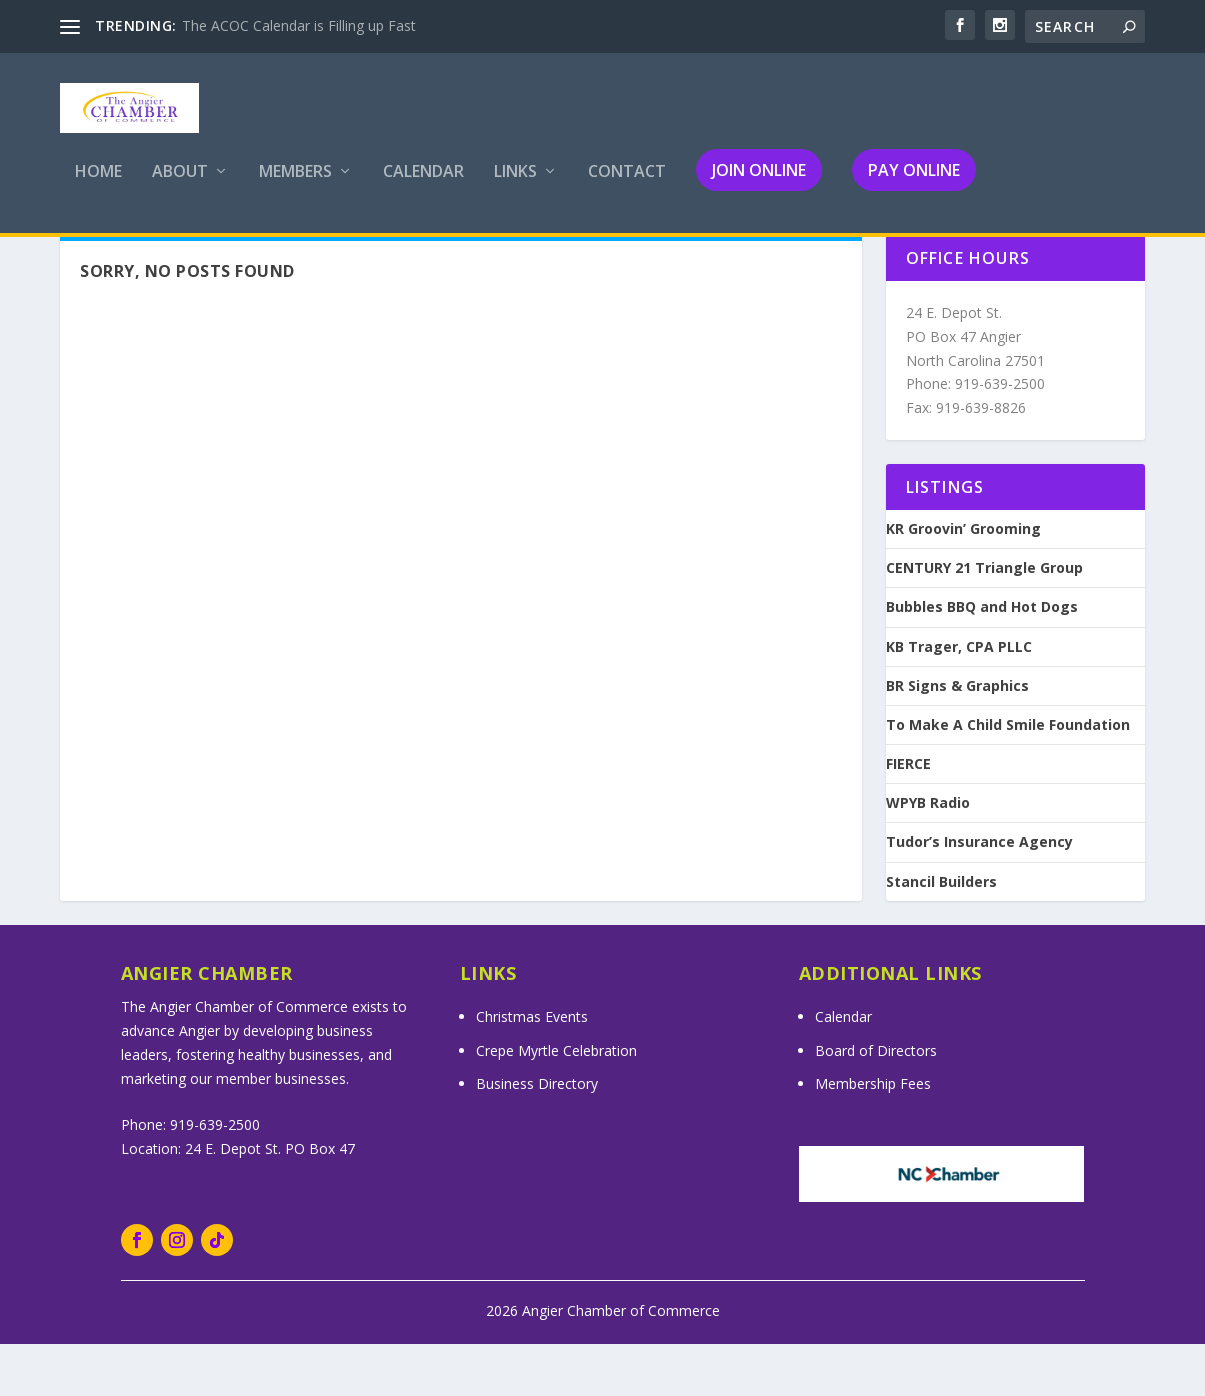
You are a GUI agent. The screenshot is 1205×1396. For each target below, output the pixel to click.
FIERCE (908, 816)
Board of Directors (876, 1102)
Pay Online (914, 184)
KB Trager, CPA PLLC (959, 699)
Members (295, 186)
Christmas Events (532, 1068)
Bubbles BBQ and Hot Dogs (982, 659)
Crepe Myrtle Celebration (556, 1102)
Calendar (423, 186)
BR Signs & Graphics (957, 738)
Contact (627, 186)
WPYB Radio (928, 855)
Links (515, 186)
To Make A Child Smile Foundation (1008, 777)
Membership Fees (873, 1135)
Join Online (759, 184)
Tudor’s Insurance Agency (979, 894)
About (180, 186)
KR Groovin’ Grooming (963, 581)
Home (98, 186)
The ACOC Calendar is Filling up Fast (299, 25)
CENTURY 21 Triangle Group (984, 620)
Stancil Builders (941, 934)
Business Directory (537, 1135)
